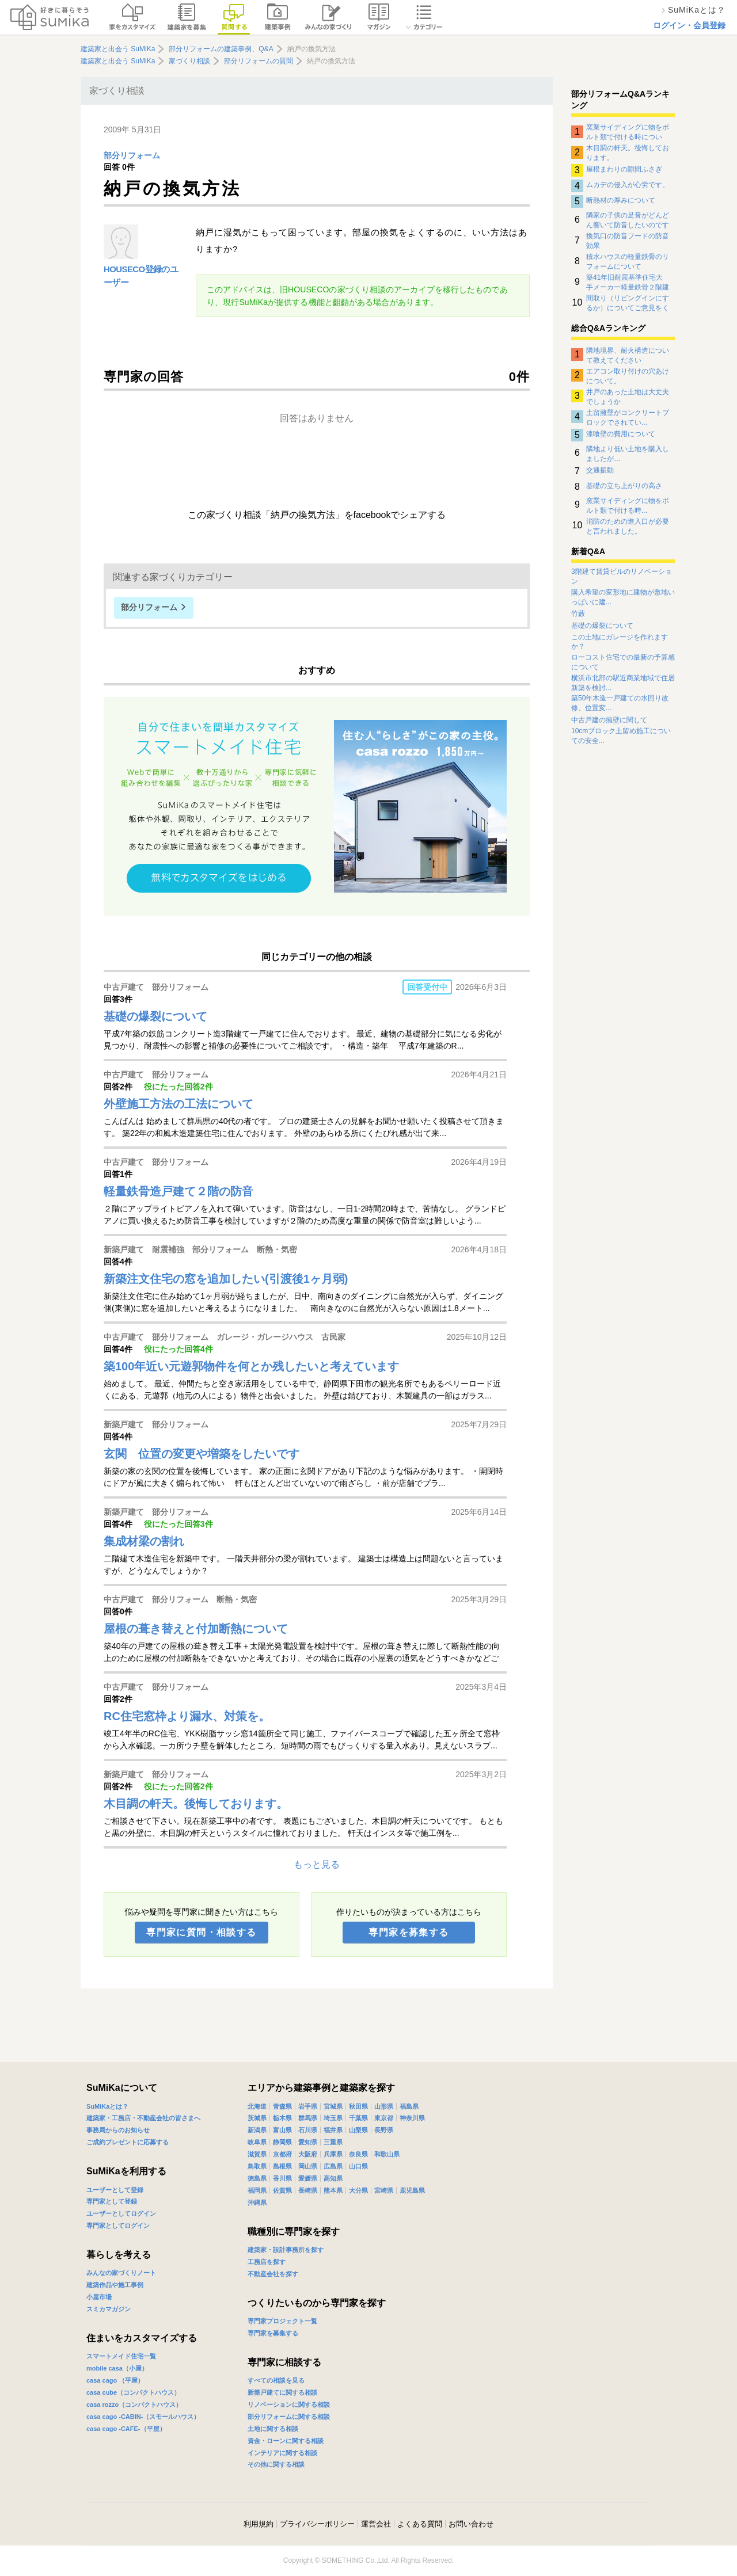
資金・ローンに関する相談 (286, 2440)
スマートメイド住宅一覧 (121, 2356)
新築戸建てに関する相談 (282, 2392)
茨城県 (257, 2117)
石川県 (307, 2130)
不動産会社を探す (273, 2273)
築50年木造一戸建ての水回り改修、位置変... (619, 703)
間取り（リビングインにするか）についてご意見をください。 (627, 302)
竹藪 (578, 613)
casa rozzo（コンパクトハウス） (134, 2404)
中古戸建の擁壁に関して (609, 720)
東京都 (383, 2117)
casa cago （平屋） (115, 2380)
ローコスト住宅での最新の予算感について (623, 662)
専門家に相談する (284, 2362)
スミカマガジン (108, 2309)
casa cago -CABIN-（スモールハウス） (143, 2416)
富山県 (282, 2130)
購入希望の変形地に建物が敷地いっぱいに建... (623, 597)
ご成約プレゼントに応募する (127, 2142)
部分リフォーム (132, 155)
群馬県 (307, 2117)
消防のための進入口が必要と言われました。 (627, 526)
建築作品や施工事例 (114, 2284)
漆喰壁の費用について (620, 434)
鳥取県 (257, 2166)
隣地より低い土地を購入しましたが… (627, 453)
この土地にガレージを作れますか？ (619, 642)
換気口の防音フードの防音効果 (627, 240)
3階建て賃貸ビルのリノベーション (621, 576)
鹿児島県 (412, 2190)
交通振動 (600, 470)
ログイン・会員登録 (689, 25)
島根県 (282, 2166)
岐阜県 (257, 2142)
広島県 (333, 2166)
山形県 (383, 2106)
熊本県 (333, 2190)
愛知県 (307, 2142)
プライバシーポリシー (317, 2524)
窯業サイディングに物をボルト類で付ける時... (627, 505)
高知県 (333, 2178)
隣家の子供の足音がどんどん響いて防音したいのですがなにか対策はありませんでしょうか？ (627, 219)
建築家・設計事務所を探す (286, 2249)
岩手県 (307, 2106)
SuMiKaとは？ (107, 2106)
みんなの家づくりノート (121, 2272)
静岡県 (282, 2142)
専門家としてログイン (118, 2225)
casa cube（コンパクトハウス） (133, 2392)
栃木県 (282, 2117)
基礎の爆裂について (602, 626)
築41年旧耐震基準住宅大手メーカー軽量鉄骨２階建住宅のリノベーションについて (627, 282)
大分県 (358, 2190)
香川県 (282, 2178)
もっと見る (317, 1864)
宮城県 (333, 2106)
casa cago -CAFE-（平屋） (126, 2428)
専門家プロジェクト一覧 (282, 2321)
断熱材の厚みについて (620, 200)
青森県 (282, 2106)
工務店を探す (267, 2261)
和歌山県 (387, 2154)
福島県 (409, 2106)
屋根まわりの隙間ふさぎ (624, 169)
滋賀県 (257, 2154)
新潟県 (257, 2130)
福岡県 (257, 2190)
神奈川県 (412, 2117)
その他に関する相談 (276, 2464)
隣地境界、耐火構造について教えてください (627, 355)
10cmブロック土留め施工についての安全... (621, 736)
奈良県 (358, 2154)
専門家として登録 (111, 2201)
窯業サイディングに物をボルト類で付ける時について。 (627, 131)
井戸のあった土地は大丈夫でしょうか (627, 396)
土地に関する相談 (273, 2428)
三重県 (333, 2142)
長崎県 (307, 2190)
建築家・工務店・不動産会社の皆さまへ (143, 2117)
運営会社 (376, 2524)
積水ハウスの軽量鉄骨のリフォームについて (627, 261)
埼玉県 (333, 2117)
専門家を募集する (408, 1932)
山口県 (358, 2166)
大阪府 (307, 2154)
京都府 (282, 2154)
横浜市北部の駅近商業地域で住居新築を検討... (623, 683)
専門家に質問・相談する (201, 1932)
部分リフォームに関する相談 (289, 2416)
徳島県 (257, 2178)
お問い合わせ (471, 2524)
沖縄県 (257, 2202)
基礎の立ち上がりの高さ (624, 486)
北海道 (257, 2106)
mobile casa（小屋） (117, 2368)
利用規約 (258, 2524)
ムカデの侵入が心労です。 (627, 185)
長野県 (383, 2130)
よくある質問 (419, 2524)
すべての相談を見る (276, 2380)
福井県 (333, 2130)
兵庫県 (333, 2154)
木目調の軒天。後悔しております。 (627, 152)
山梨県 (358, 2130)
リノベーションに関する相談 (289, 2404)
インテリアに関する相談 (282, 2452)
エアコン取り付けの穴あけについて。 (627, 375)
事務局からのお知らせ (118, 2130)
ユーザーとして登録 (114, 2189)
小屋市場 (99, 2296)
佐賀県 (282, 2190)
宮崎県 (383, 2190)
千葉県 (358, 2117)
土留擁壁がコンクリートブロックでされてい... (627, 417)
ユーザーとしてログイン (121, 2213)
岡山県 (307, 2166)
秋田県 (358, 2106)
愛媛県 (307, 2178)
